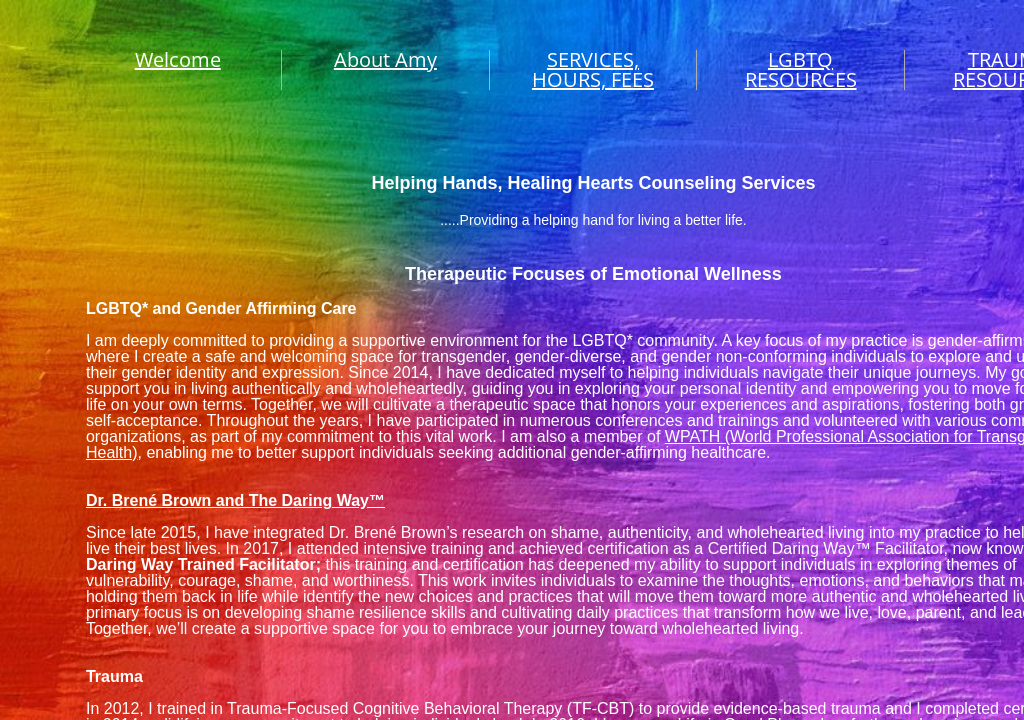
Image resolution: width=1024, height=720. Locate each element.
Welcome (178, 59)
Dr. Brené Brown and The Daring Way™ (235, 500)
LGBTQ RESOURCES (801, 69)
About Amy (385, 59)
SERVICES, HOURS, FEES (593, 69)
